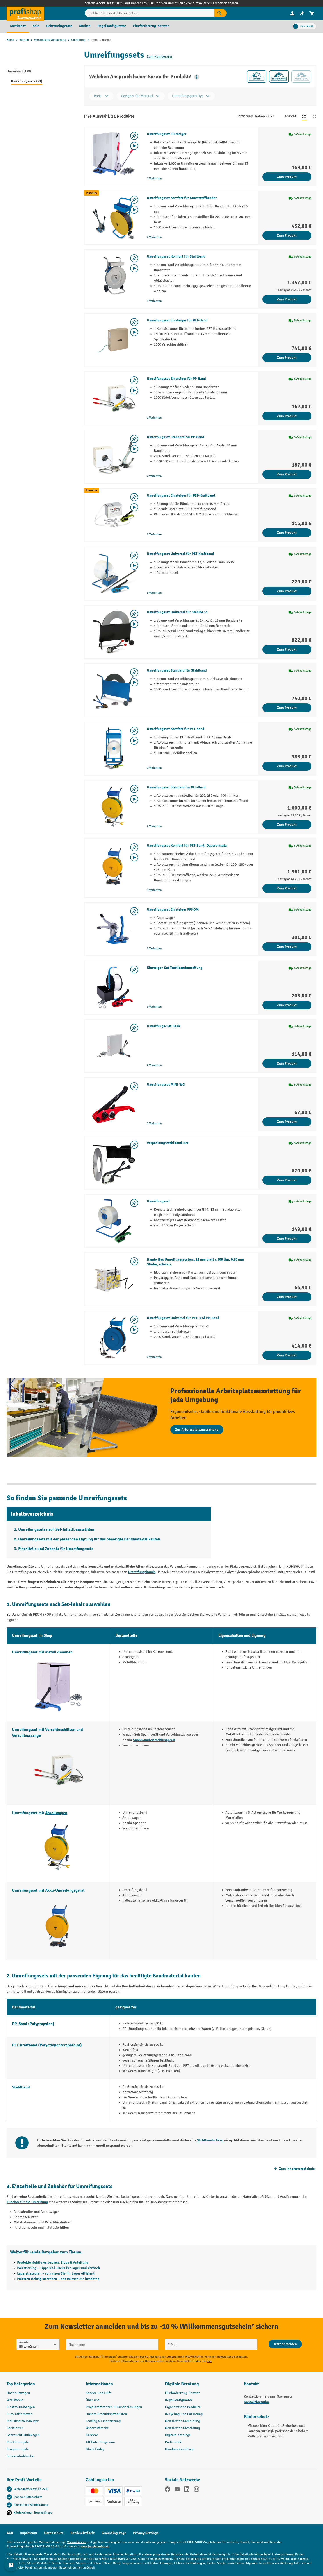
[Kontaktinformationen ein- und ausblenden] (11, 2565)
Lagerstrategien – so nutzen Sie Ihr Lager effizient (56, 2273)
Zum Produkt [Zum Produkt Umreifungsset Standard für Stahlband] (287, 708)
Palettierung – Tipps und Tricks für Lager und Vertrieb (58, 2268)
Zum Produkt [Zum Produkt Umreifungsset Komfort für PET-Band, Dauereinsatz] (287, 888)
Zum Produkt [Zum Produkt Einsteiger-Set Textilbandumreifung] (287, 1005)
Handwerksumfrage (179, 2449)
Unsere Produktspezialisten (106, 2414)
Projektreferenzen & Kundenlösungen (114, 2407)
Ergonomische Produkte (183, 2407)
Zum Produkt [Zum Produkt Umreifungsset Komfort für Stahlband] (287, 299)
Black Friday (95, 2449)
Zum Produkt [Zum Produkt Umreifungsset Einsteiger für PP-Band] (287, 416)
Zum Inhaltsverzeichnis (294, 2168)
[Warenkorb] (311, 13)
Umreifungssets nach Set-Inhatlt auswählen (56, 1529)
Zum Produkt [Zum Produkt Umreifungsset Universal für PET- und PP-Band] (287, 1355)
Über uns (92, 2400)
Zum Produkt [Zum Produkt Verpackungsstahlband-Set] (287, 1180)
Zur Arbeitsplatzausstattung (197, 1429)
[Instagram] (196, 2490)
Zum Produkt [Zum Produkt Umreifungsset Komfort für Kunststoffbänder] (287, 235)
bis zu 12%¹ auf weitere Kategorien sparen (206, 3)
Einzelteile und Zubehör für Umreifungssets (55, 1548)
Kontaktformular (256, 2402)
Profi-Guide (173, 2442)
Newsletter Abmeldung (182, 2428)
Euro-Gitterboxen (19, 2414)
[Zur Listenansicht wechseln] (304, 116)
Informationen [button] (99, 2384)
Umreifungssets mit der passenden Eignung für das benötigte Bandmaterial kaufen (89, 1539)
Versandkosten (76, 2542)
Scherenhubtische (20, 2456)
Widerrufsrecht (97, 2428)
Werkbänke (15, 2400)
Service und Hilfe (98, 2393)
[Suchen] (220, 13)
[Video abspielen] (134, 146)
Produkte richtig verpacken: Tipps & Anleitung (52, 2262)
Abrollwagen (56, 1813)
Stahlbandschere (210, 2140)
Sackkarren (15, 2428)
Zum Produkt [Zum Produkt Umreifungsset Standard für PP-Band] (287, 474)
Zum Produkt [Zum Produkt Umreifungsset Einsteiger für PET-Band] (287, 357)
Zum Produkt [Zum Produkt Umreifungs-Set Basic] (287, 1063)
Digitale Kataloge (178, 2435)
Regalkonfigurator (178, 2400)
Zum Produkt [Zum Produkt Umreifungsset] (287, 1238)
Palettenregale (18, 2442)
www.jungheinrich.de (95, 2546)
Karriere (92, 2435)
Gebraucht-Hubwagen (23, 2435)
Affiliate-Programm (100, 2442)
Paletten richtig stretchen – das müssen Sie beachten (58, 2279)
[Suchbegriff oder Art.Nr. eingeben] (149, 13)
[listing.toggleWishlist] (134, 136)
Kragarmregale (18, 2449)
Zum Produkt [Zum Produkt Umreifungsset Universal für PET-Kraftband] (287, 591)
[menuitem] (292, 13)
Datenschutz (53, 2533)
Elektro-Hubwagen (21, 2407)
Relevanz (265, 116)
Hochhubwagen (18, 2393)
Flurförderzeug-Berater (182, 2393)
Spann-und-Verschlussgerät (154, 1740)
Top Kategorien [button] (21, 2384)
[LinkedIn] (186, 2490)
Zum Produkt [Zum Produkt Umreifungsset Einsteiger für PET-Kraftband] (287, 533)
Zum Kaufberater (159, 57)
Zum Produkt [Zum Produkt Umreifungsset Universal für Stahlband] (287, 649)
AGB (10, 2533)
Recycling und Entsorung (184, 2414)
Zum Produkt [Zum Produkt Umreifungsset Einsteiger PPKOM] (287, 947)
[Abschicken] (285, 2344)
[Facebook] (167, 2490)
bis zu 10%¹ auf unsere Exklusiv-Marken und (141, 3)
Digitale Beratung (182, 2384)
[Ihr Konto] (292, 13)
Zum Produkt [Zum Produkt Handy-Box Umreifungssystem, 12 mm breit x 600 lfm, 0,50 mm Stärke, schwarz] (287, 1297)
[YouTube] (177, 2490)
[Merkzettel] (302, 13)
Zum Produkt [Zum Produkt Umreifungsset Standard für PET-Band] (287, 824)
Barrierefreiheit (82, 2533)
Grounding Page (114, 2533)
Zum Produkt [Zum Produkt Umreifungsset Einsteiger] (287, 177)
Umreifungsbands (141, 1572)
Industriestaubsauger (23, 2421)
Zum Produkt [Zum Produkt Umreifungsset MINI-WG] (287, 1122)
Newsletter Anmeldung (182, 2421)
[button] (196, 77)
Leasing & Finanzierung (103, 2421)
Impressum (28, 2533)
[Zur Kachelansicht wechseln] (313, 116)
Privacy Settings (145, 2533)
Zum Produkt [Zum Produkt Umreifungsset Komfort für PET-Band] (287, 766)
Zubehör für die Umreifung (27, 2202)
